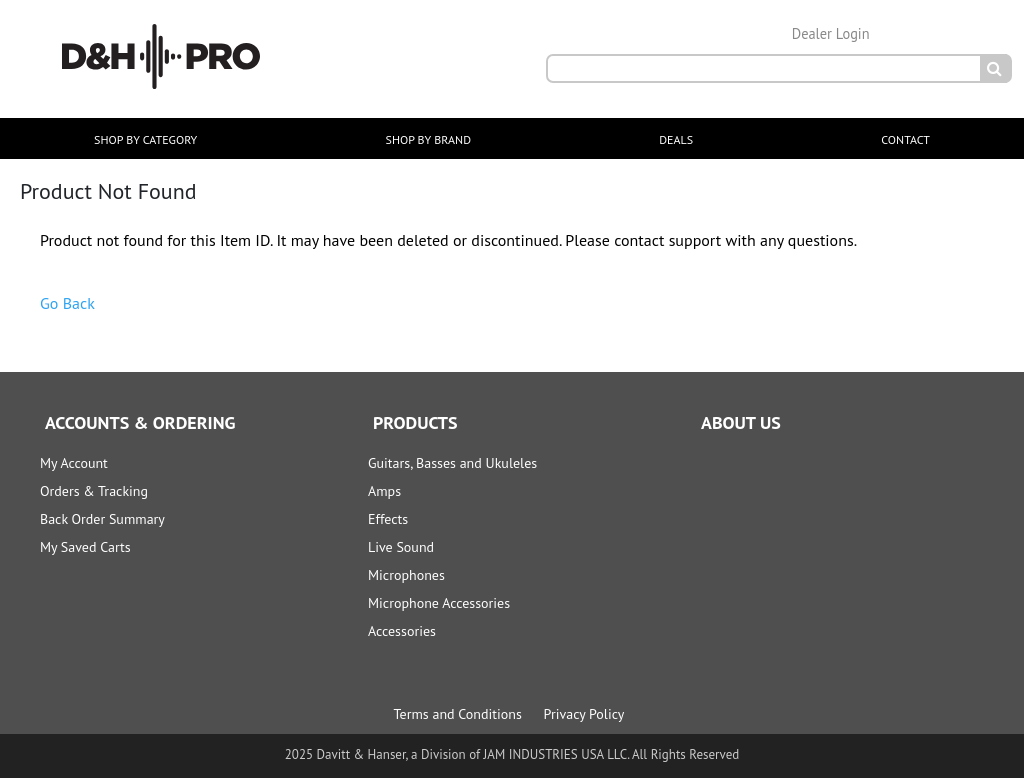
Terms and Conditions (458, 714)
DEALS (676, 139)
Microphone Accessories (439, 603)
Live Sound (401, 547)
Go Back (67, 303)
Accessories (402, 631)
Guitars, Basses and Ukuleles (452, 463)
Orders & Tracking (94, 491)
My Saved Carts (85, 547)
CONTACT (905, 139)
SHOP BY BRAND (428, 139)
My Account (74, 463)
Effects (388, 519)
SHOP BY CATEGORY (145, 139)
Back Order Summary (102, 519)
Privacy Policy (584, 714)
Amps (384, 491)
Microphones (406, 575)
